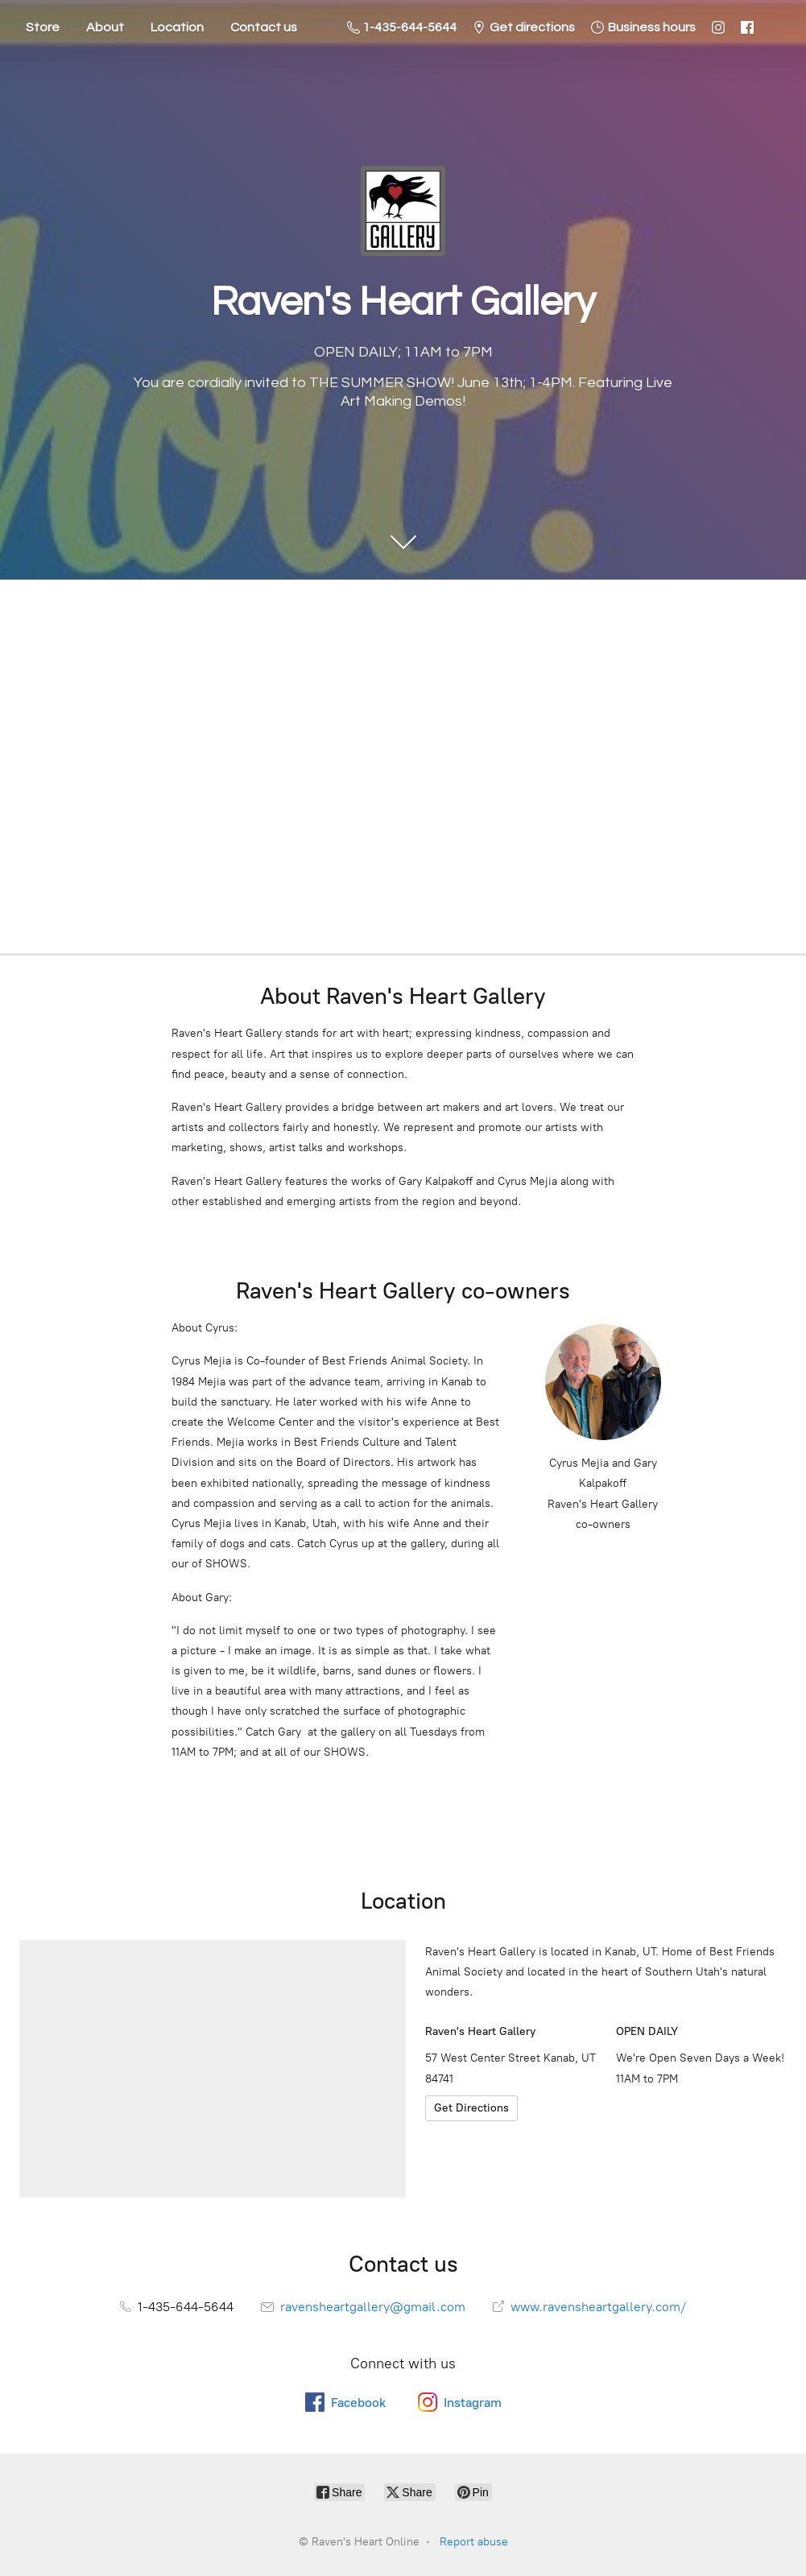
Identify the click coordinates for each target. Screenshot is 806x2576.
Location (177, 27)
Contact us (263, 27)
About (105, 27)
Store (43, 27)
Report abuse (474, 2542)
